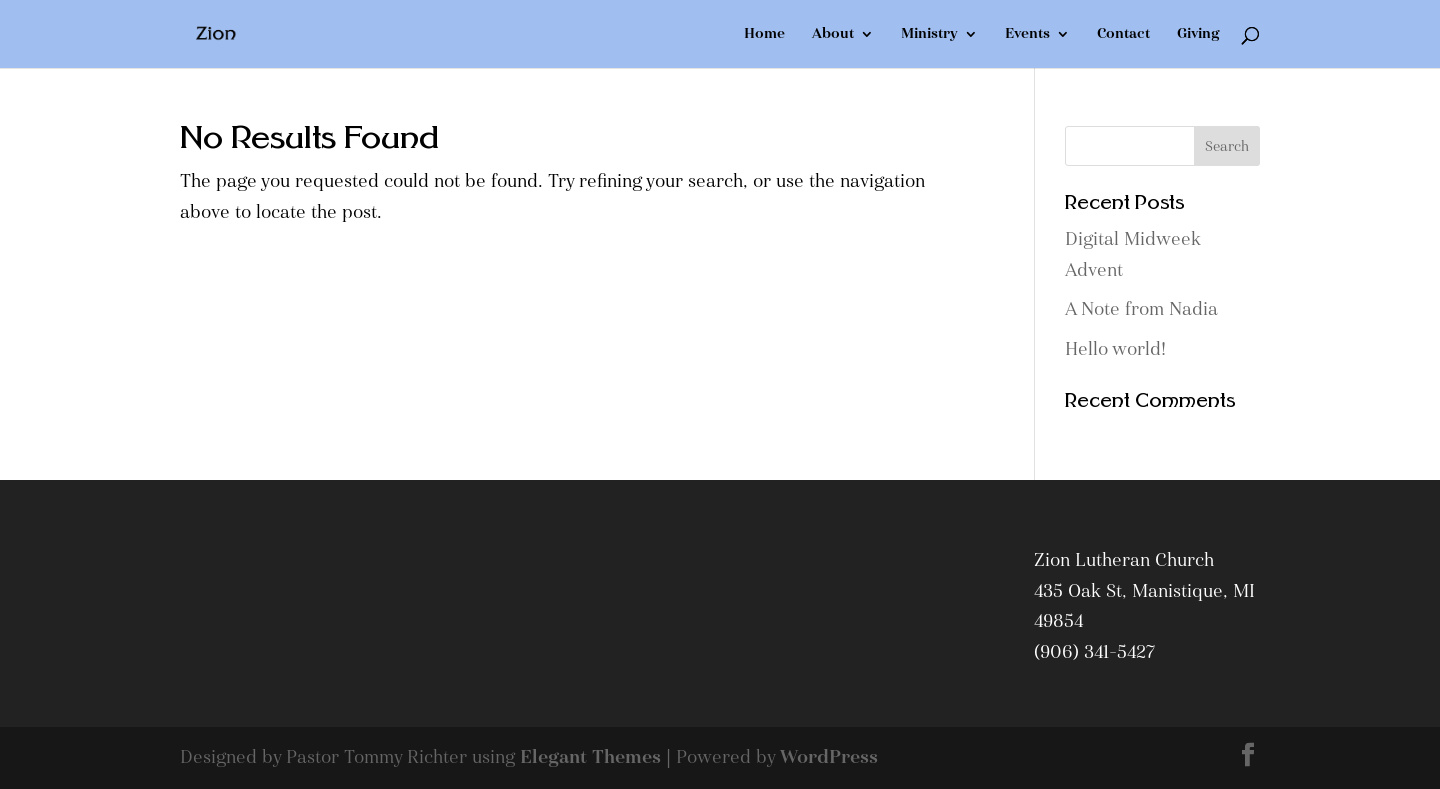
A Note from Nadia (1141, 309)
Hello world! (1115, 349)
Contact (1123, 35)
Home (764, 35)
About (833, 35)
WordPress (829, 757)
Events (1027, 35)
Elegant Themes (590, 757)
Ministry (929, 35)
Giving (1198, 35)
